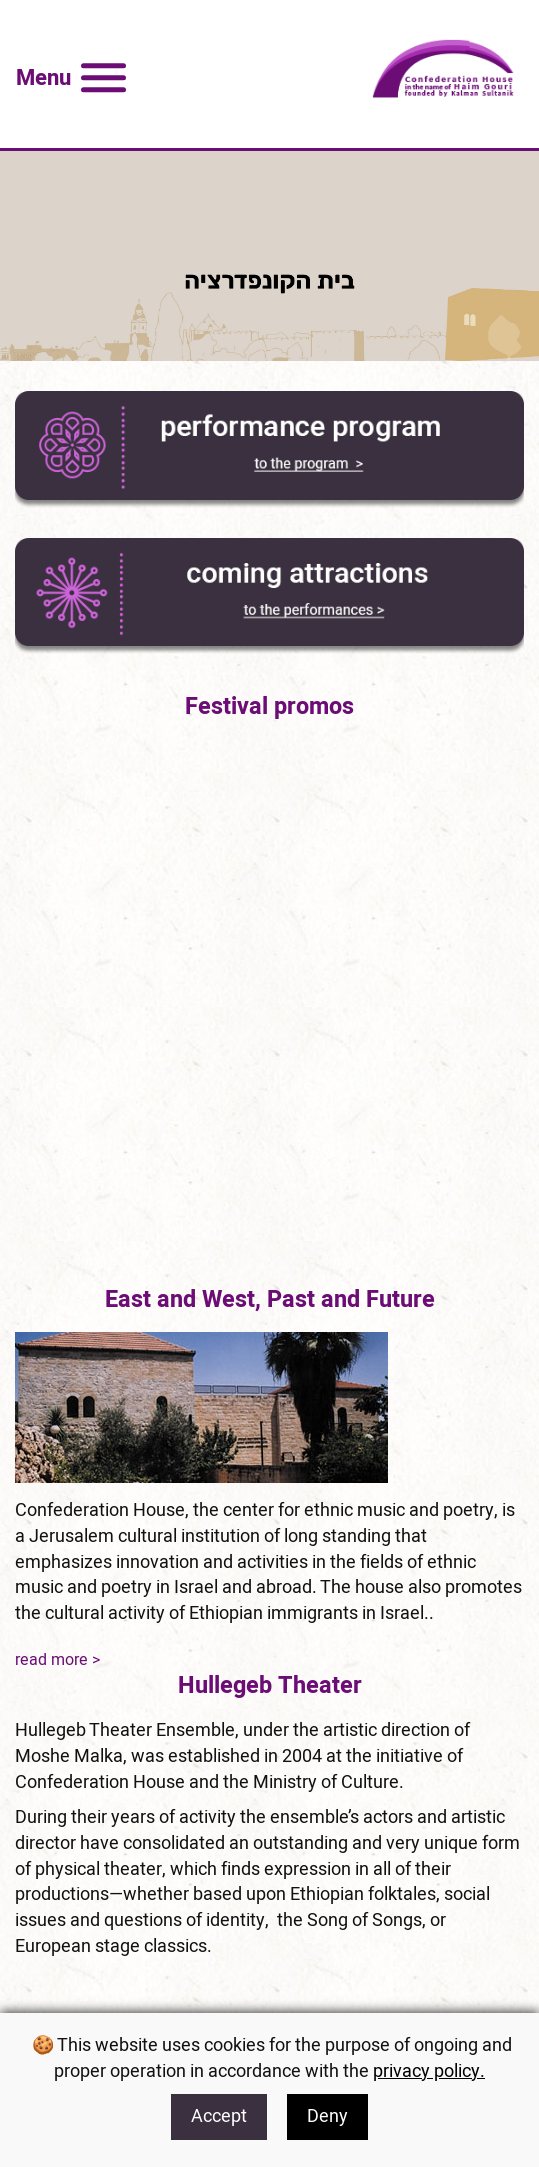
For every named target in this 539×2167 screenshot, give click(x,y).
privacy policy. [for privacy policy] (429, 2071)
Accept (219, 2116)
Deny (327, 2116)
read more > (57, 1660)
